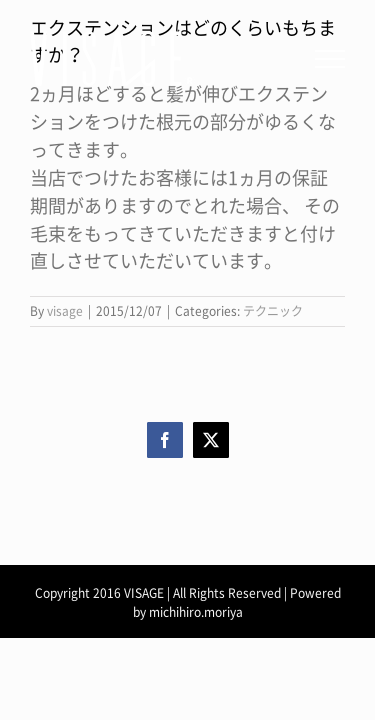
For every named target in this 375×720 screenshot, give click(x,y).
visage (65, 311)
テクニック (273, 311)
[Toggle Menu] (330, 59)
